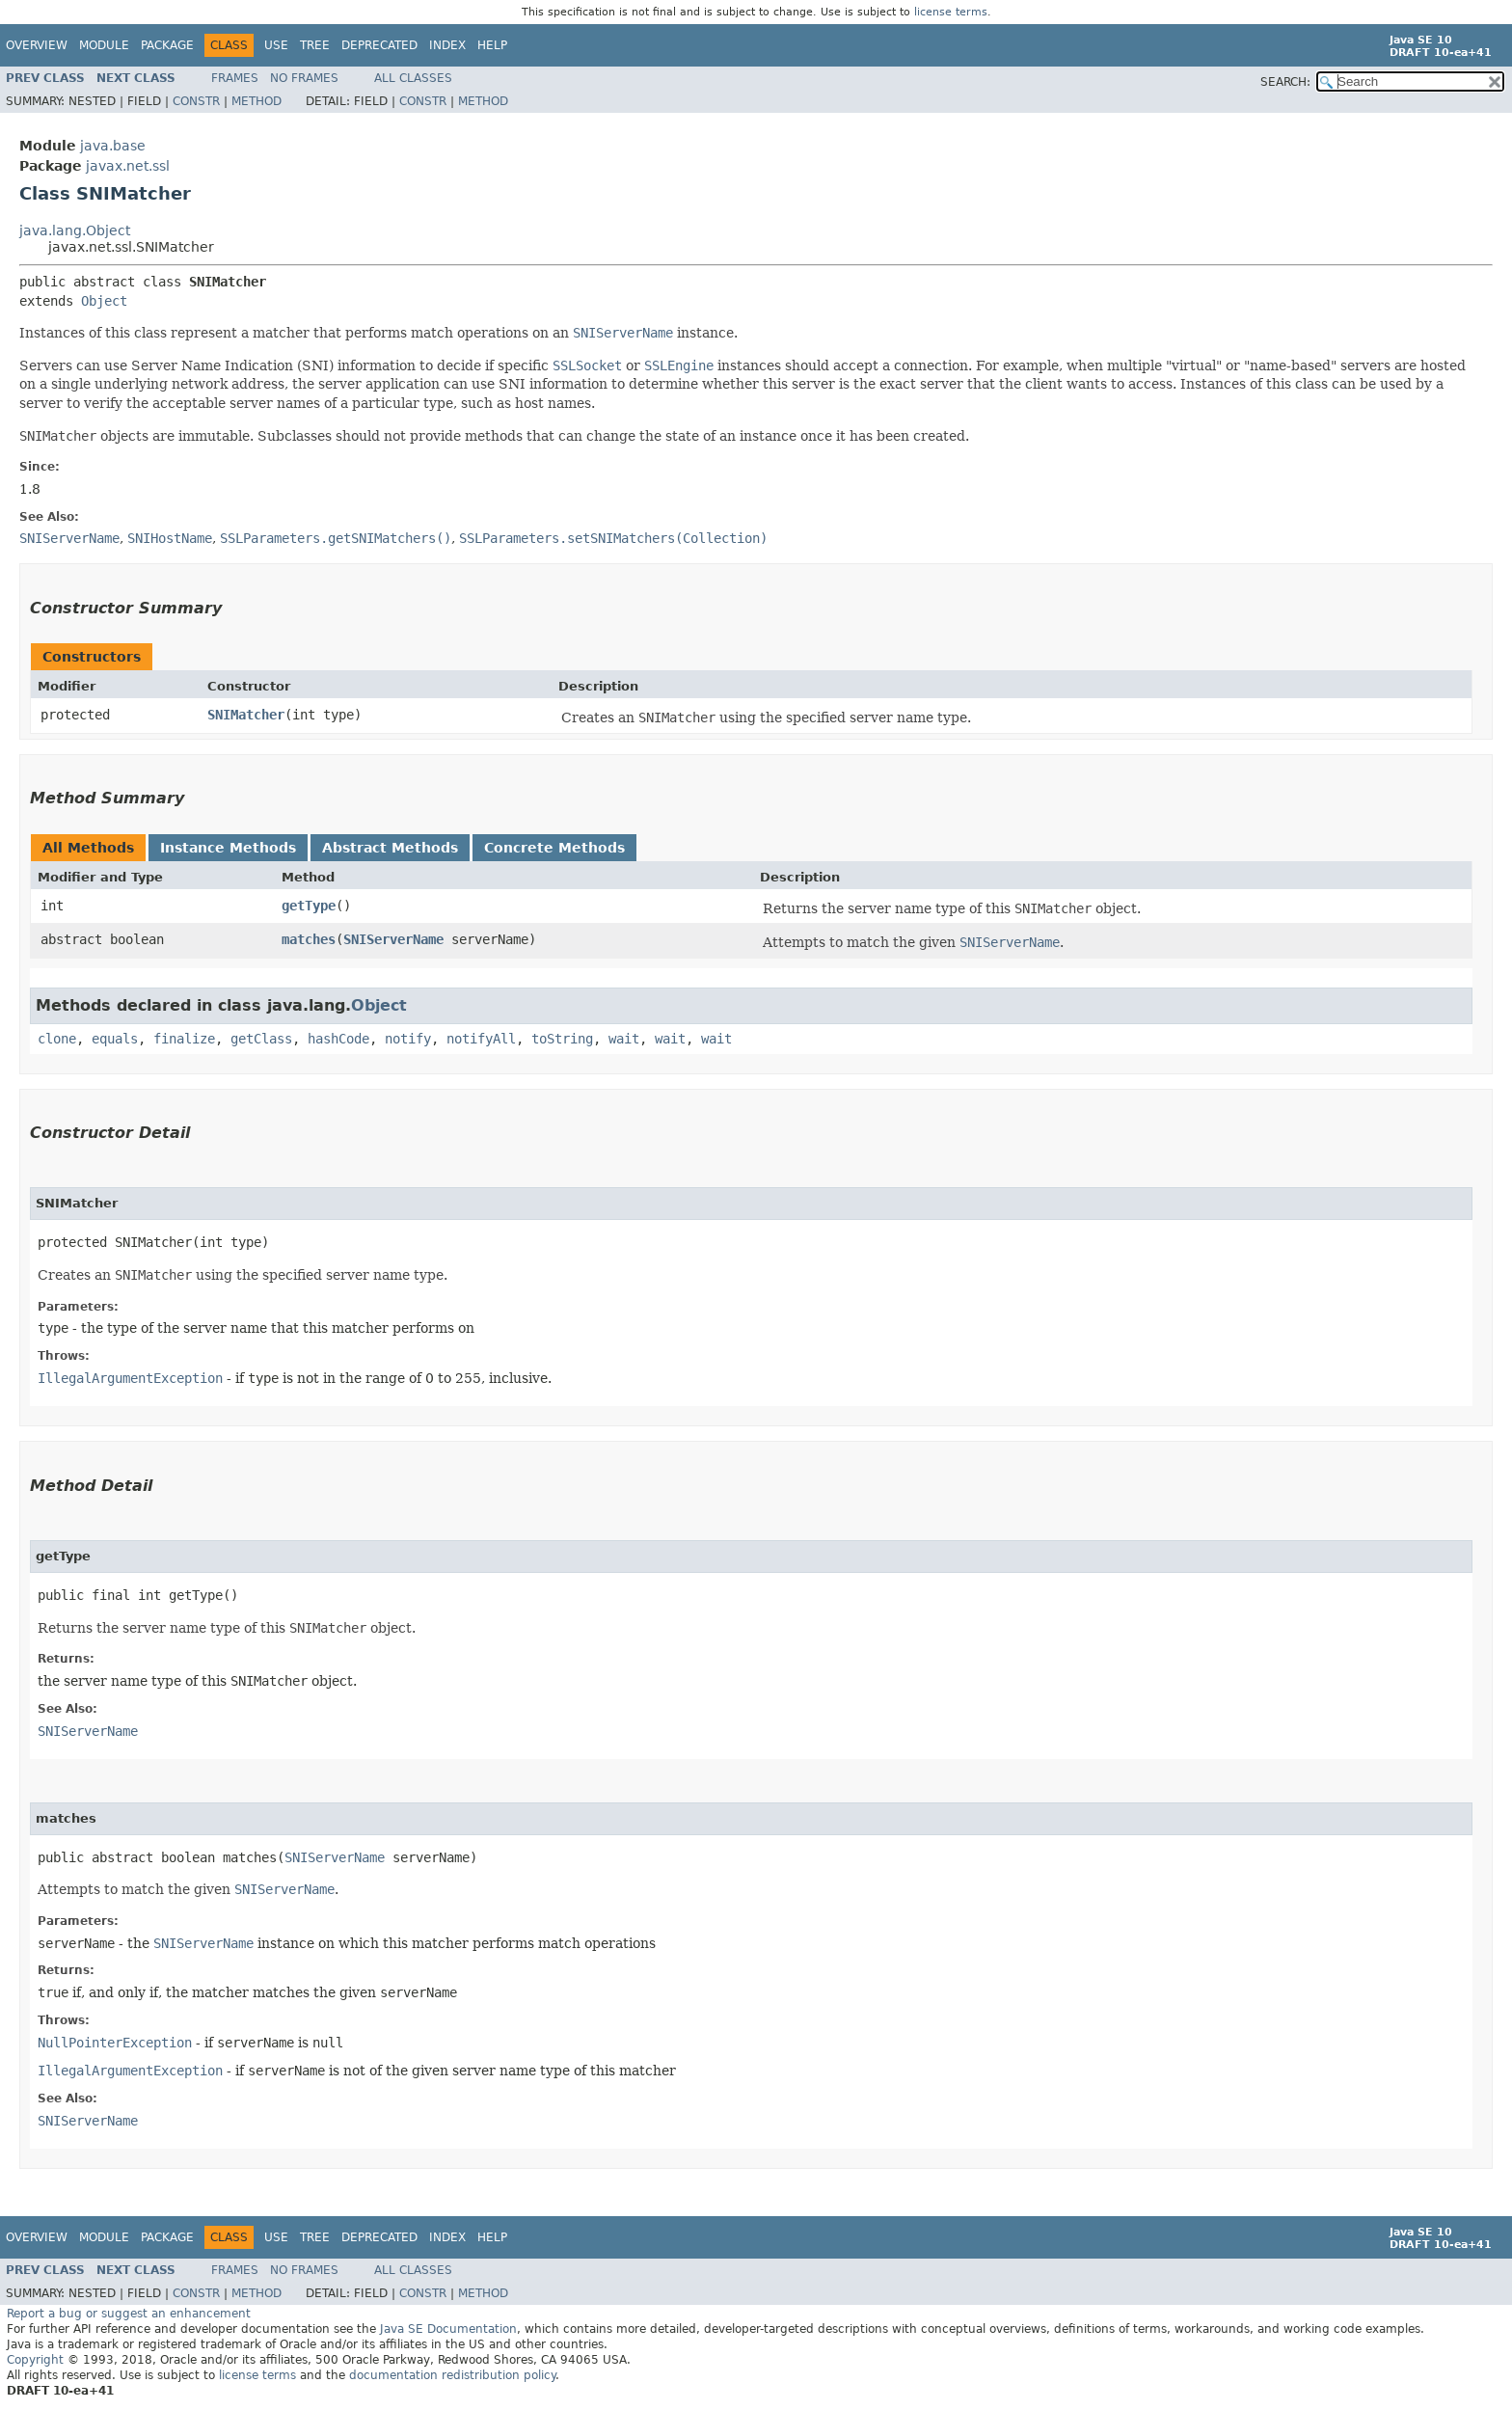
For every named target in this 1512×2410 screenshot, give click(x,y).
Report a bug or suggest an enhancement (129, 2313)
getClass (261, 1038)
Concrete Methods (554, 847)
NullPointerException (115, 2042)
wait (623, 1038)
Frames (234, 78)
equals (115, 1038)
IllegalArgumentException (130, 1378)
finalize (184, 1038)
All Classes (413, 78)
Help (492, 45)
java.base (113, 145)
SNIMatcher (245, 714)
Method (256, 101)
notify (408, 1038)
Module (104, 45)
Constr (196, 101)
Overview (37, 45)
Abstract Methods (390, 847)
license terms (950, 12)
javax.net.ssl (128, 166)
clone (57, 1038)
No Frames (304, 78)
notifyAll (481, 1038)
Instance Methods (228, 847)
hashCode (338, 1038)
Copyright (35, 2360)
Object (104, 301)
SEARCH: (1285, 82)
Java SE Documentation (448, 2329)
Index (447, 45)
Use (276, 45)
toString (562, 1038)
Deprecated (379, 45)
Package (167, 45)
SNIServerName (393, 939)
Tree (315, 45)
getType (309, 905)
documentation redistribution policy (452, 2375)
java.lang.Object (74, 230)
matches (309, 939)
